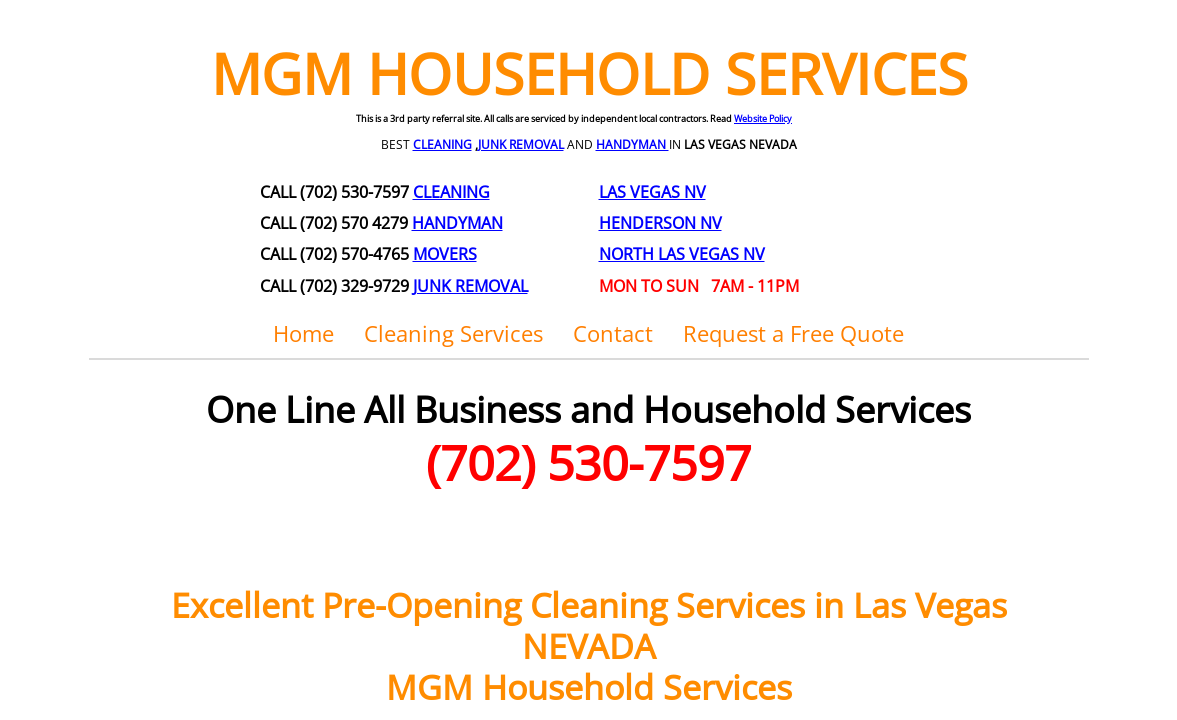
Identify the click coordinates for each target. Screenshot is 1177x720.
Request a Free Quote (793, 333)
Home (303, 333)
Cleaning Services (453, 333)
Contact (613, 333)
